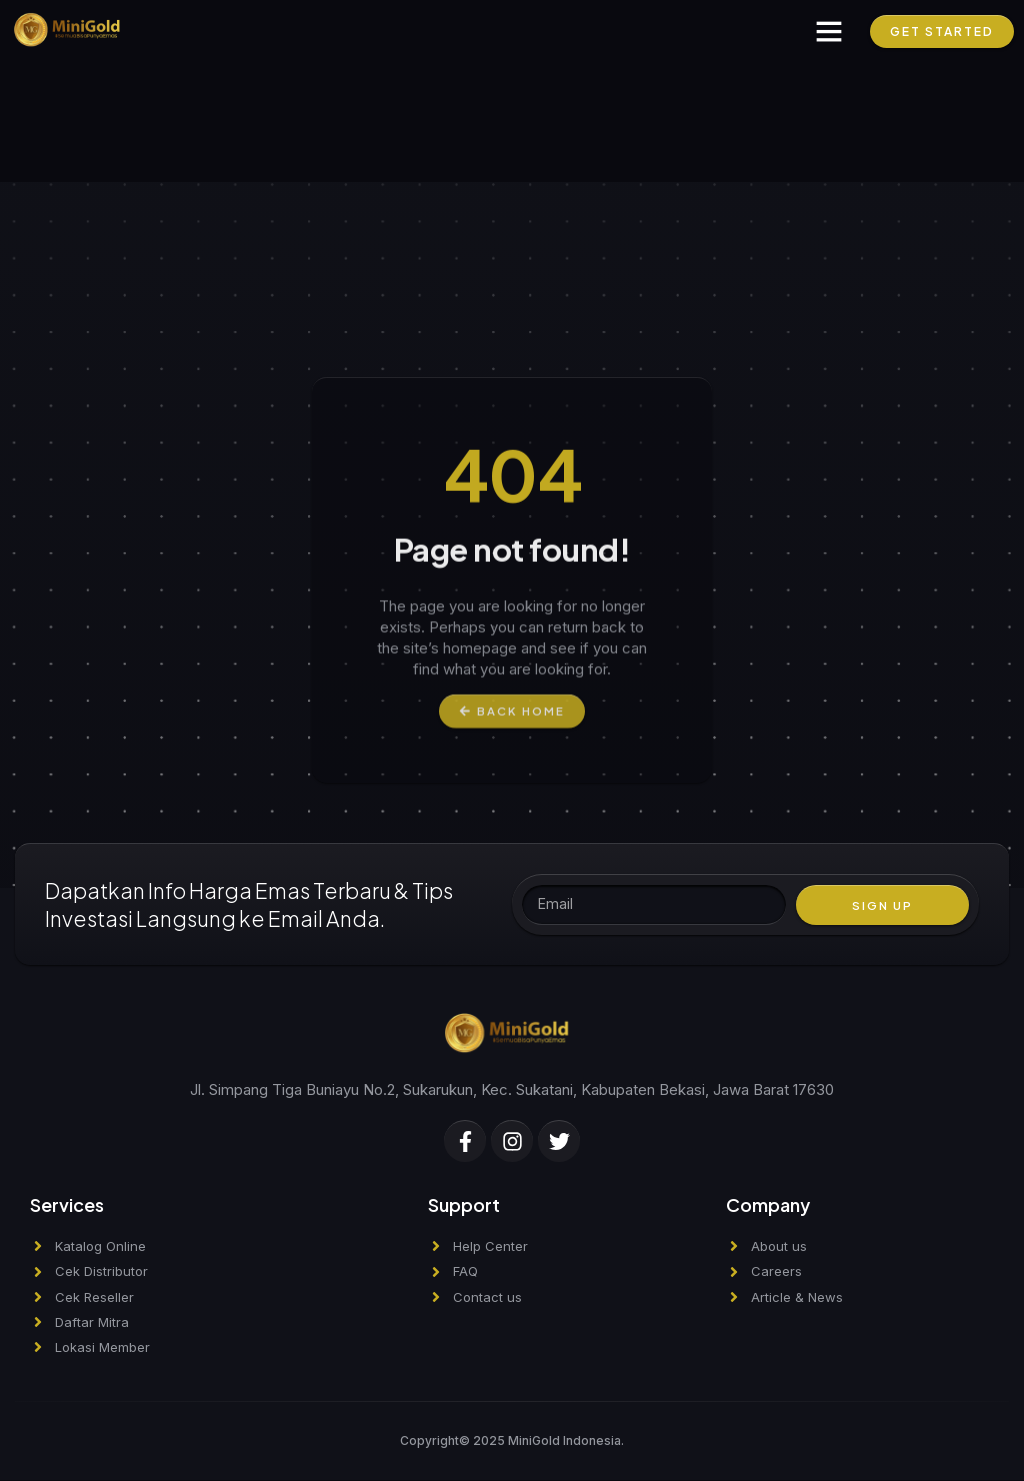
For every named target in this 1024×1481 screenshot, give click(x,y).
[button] (829, 31)
